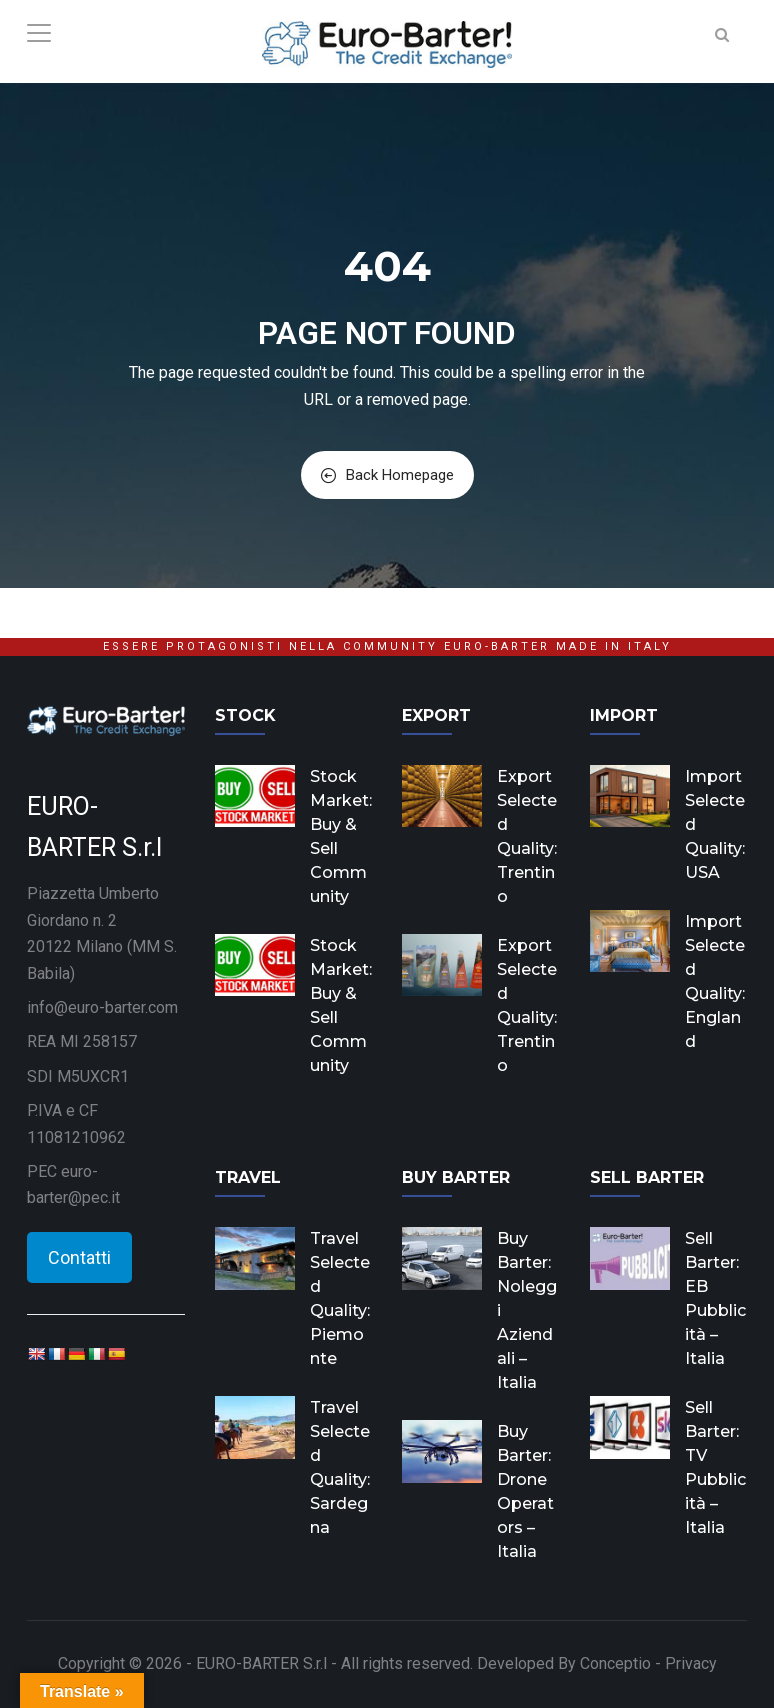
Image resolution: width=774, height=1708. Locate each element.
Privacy (691, 1663)
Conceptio (615, 1663)
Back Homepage (387, 475)
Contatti (79, 1257)
